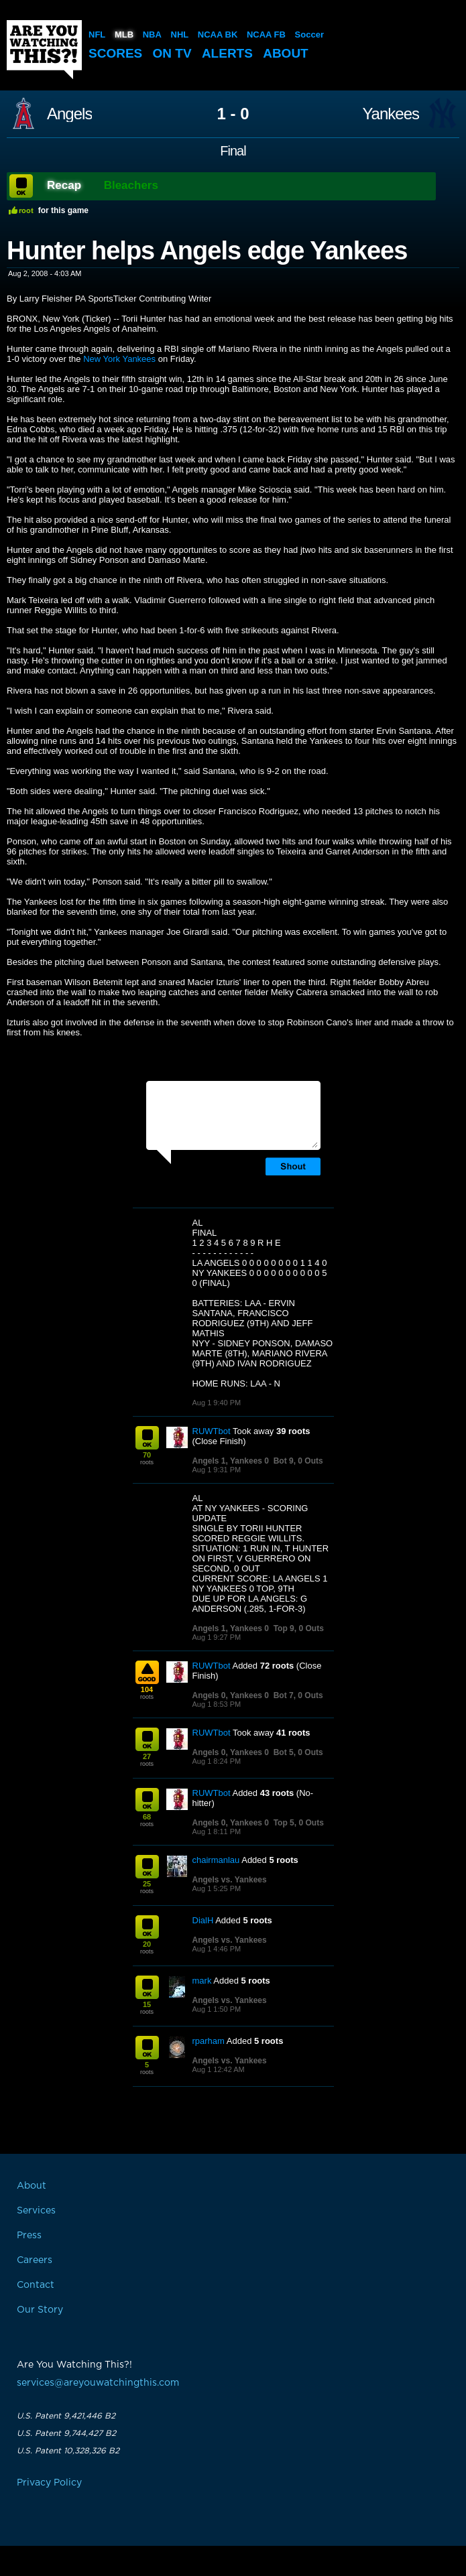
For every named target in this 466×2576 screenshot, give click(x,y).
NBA (152, 34)
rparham (208, 2041)
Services (36, 2210)
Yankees (390, 114)
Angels (69, 114)
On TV (172, 53)
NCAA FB (266, 34)
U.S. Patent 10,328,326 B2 (68, 2451)
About (285, 53)
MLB (124, 34)
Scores (115, 53)
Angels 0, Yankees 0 (231, 1695)
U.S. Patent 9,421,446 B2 (66, 2416)
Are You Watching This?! (44, 49)
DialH (203, 1920)
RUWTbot (211, 1431)
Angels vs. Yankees (229, 1879)
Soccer (309, 34)
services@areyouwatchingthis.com (98, 2383)
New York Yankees (119, 359)
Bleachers (131, 185)
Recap (64, 185)
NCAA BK (217, 34)
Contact (35, 2285)
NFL (97, 34)
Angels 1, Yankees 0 (231, 1461)
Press (29, 2235)
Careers (34, 2260)
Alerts (227, 53)
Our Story (40, 2310)
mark (202, 1981)
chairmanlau (216, 1860)
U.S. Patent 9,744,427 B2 (66, 2433)
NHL (180, 34)
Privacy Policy (49, 2483)
